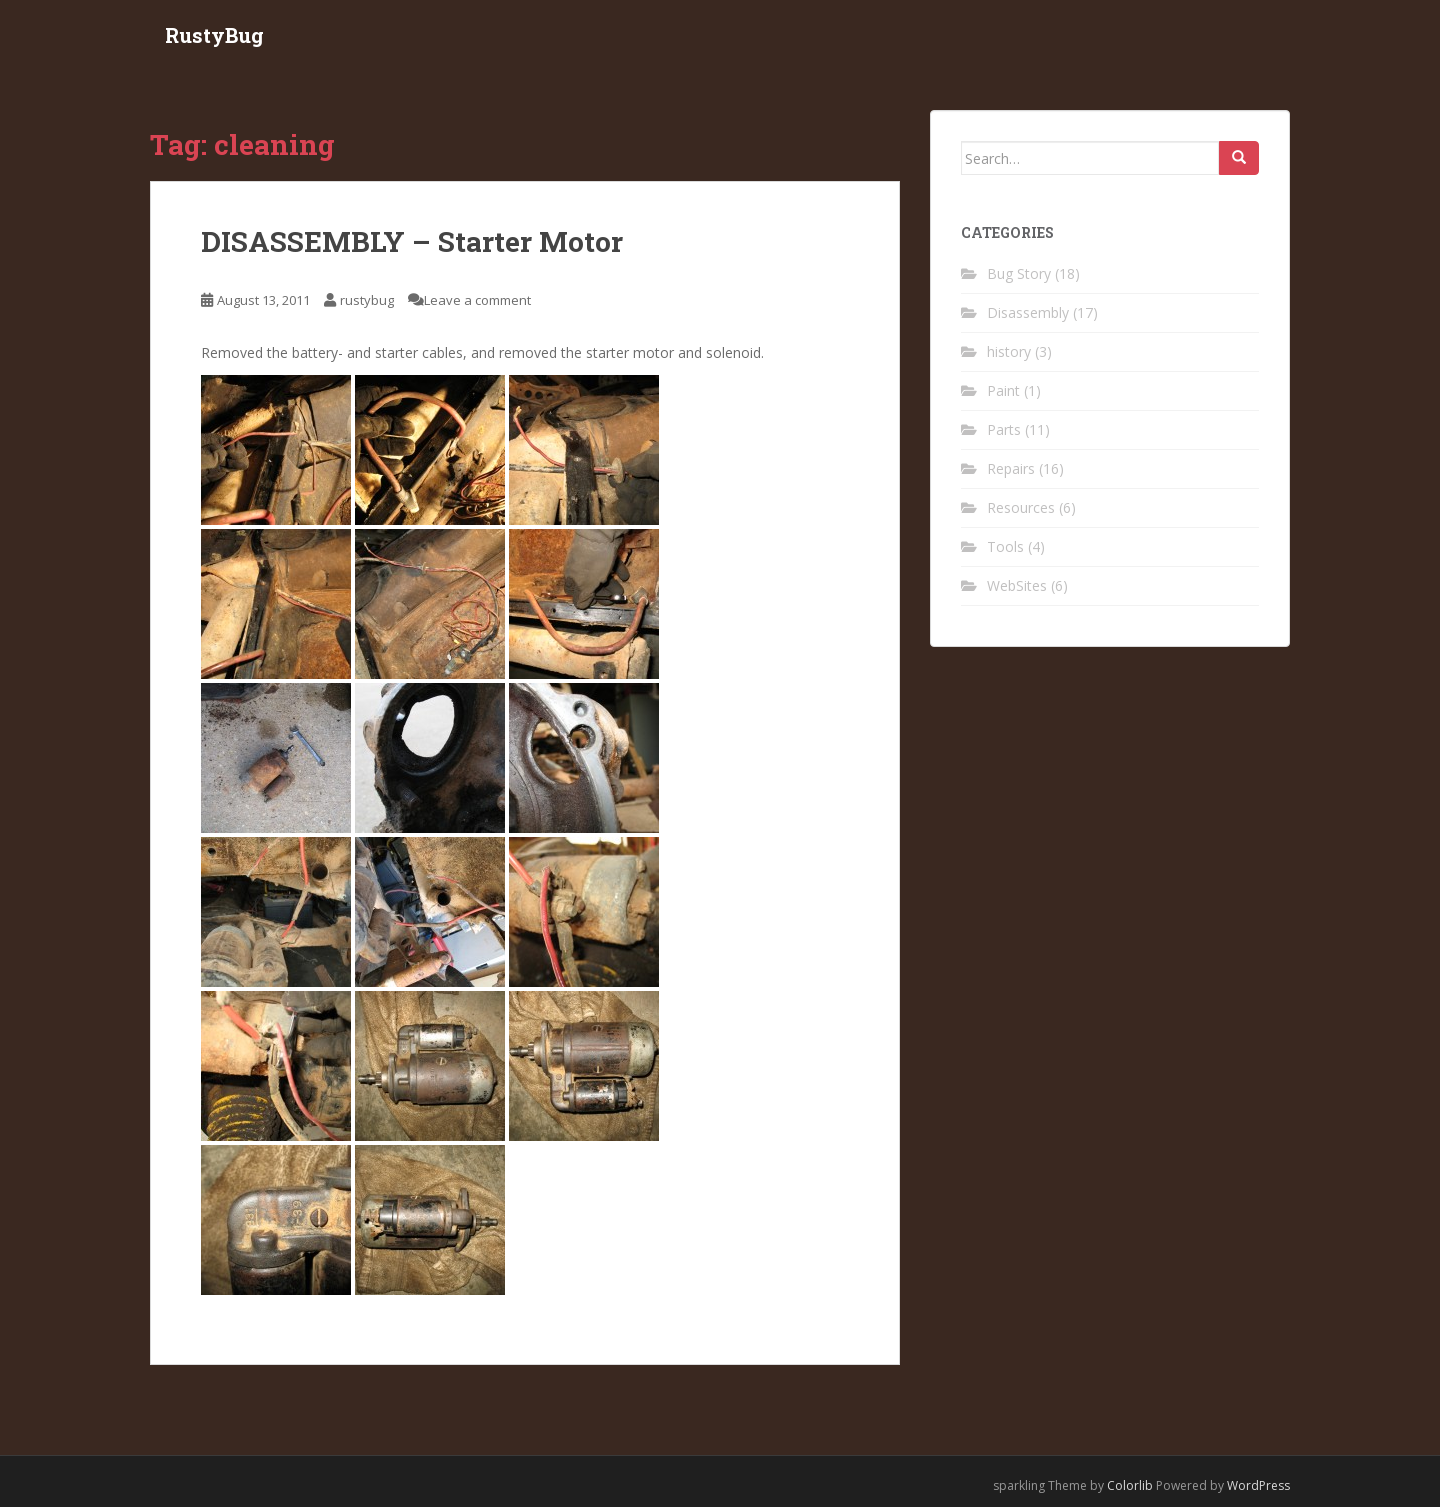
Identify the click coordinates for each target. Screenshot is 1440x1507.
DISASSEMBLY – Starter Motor (412, 241)
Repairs (1011, 468)
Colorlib (1130, 1485)
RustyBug (214, 35)
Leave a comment (477, 300)
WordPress (1258, 1485)
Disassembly (1028, 312)
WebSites (1017, 585)
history (1009, 351)
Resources (1021, 507)
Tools (1005, 546)
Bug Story (1019, 273)
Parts (1004, 429)
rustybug (367, 300)
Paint (1003, 390)
